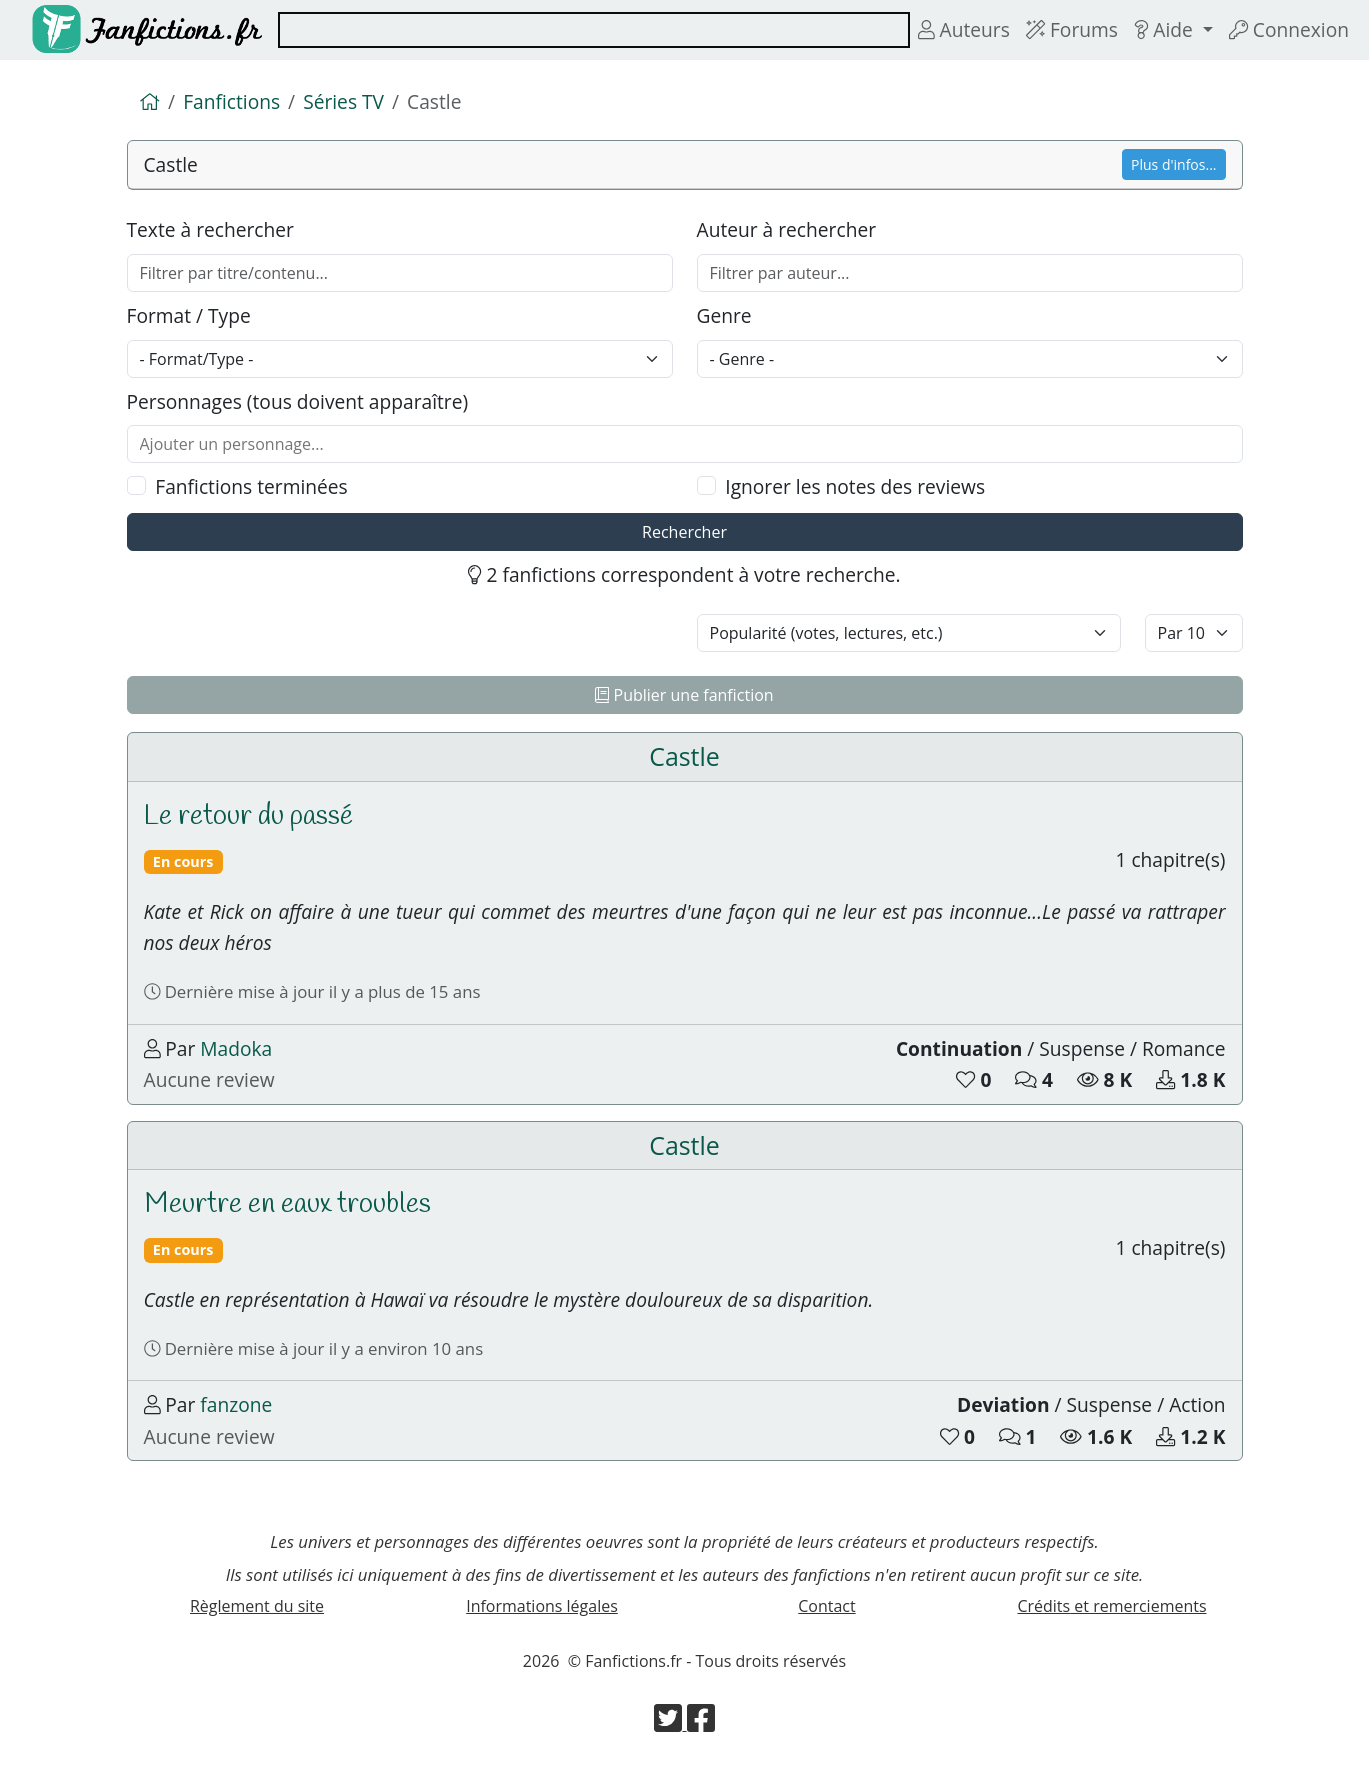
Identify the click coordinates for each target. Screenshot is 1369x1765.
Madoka (236, 1048)
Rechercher (684, 532)
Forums (1072, 29)
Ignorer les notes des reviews (855, 486)
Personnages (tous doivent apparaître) (298, 401)
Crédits (1111, 1606)
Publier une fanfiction (684, 695)
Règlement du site (257, 1606)
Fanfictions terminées (251, 486)
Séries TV (343, 101)
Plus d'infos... (1173, 164)
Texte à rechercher (210, 229)
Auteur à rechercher (787, 229)
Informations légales (542, 1606)
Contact (826, 1606)
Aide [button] (1166, 29)
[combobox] (594, 30)
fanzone (236, 1404)
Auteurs (964, 29)
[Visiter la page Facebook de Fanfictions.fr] (701, 1724)
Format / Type (189, 315)
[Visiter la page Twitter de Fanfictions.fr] (670, 1724)
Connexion (1289, 29)
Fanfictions (231, 101)
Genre (724, 315)
